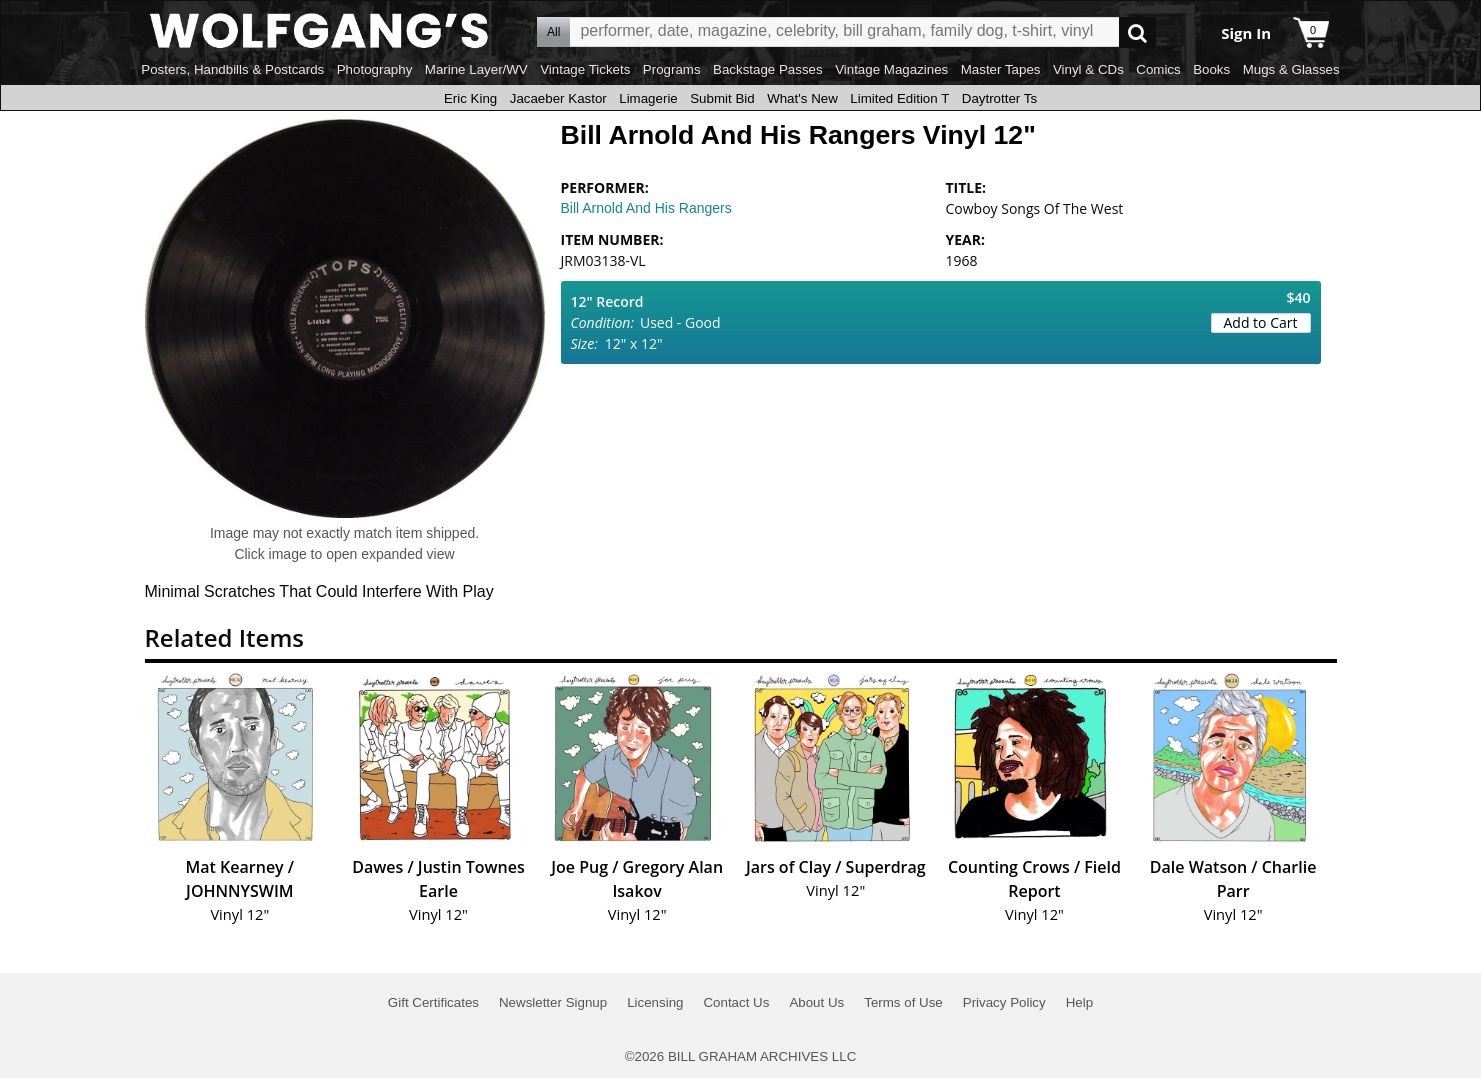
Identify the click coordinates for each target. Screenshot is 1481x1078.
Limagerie (648, 98)
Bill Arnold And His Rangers (646, 208)
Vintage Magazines (891, 69)
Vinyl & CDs (1088, 69)
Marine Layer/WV (476, 69)
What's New (802, 98)
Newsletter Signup (553, 1002)
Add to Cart (1261, 322)
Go (1137, 32)
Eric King (470, 98)
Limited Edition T (899, 98)
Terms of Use (903, 1002)
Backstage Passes (768, 69)
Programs (672, 69)
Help (1079, 1002)
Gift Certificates (433, 1002)
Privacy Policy (1004, 1002)
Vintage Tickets (585, 69)
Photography (375, 69)
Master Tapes (1001, 69)
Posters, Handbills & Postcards (232, 69)
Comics (1158, 69)
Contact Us (736, 1002)
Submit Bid (722, 98)
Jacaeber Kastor (558, 98)
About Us (816, 1002)
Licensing (655, 1002)
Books (1211, 69)
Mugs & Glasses (1291, 69)
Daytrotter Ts (999, 98)
